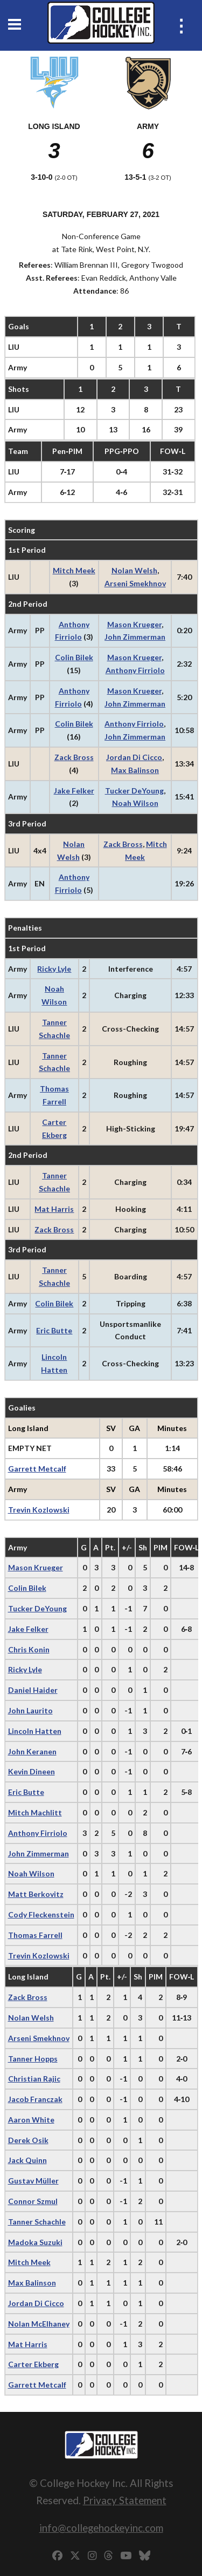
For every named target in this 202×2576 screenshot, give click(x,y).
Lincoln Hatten (34, 1731)
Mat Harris (54, 1209)
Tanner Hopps (33, 2058)
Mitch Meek (74, 570)
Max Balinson (135, 770)
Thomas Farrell (35, 1935)
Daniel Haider (33, 1689)
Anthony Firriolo (135, 670)
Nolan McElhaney (38, 2323)
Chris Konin (29, 1649)
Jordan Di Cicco (134, 757)
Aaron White (31, 2119)
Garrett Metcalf (37, 1468)
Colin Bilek (74, 657)
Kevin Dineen (31, 1771)
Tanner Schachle (37, 2221)
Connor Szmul (33, 2201)
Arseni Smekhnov (135, 583)
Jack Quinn (27, 2160)
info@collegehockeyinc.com (101, 2527)
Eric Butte (54, 1330)
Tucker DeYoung (134, 790)
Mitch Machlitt (35, 1812)
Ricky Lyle (54, 968)
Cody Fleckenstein (41, 1914)
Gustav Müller (33, 2180)
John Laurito (30, 1710)
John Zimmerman (135, 636)
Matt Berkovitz (36, 1894)
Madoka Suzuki (35, 2242)
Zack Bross (74, 757)
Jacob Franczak (35, 2099)
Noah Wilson (135, 803)
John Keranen (32, 1751)
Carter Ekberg (33, 2364)
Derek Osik (28, 2140)
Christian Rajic (34, 2078)
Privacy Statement (124, 2500)
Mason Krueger (134, 624)
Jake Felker (74, 790)
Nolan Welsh (134, 570)
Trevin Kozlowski (38, 1509)
